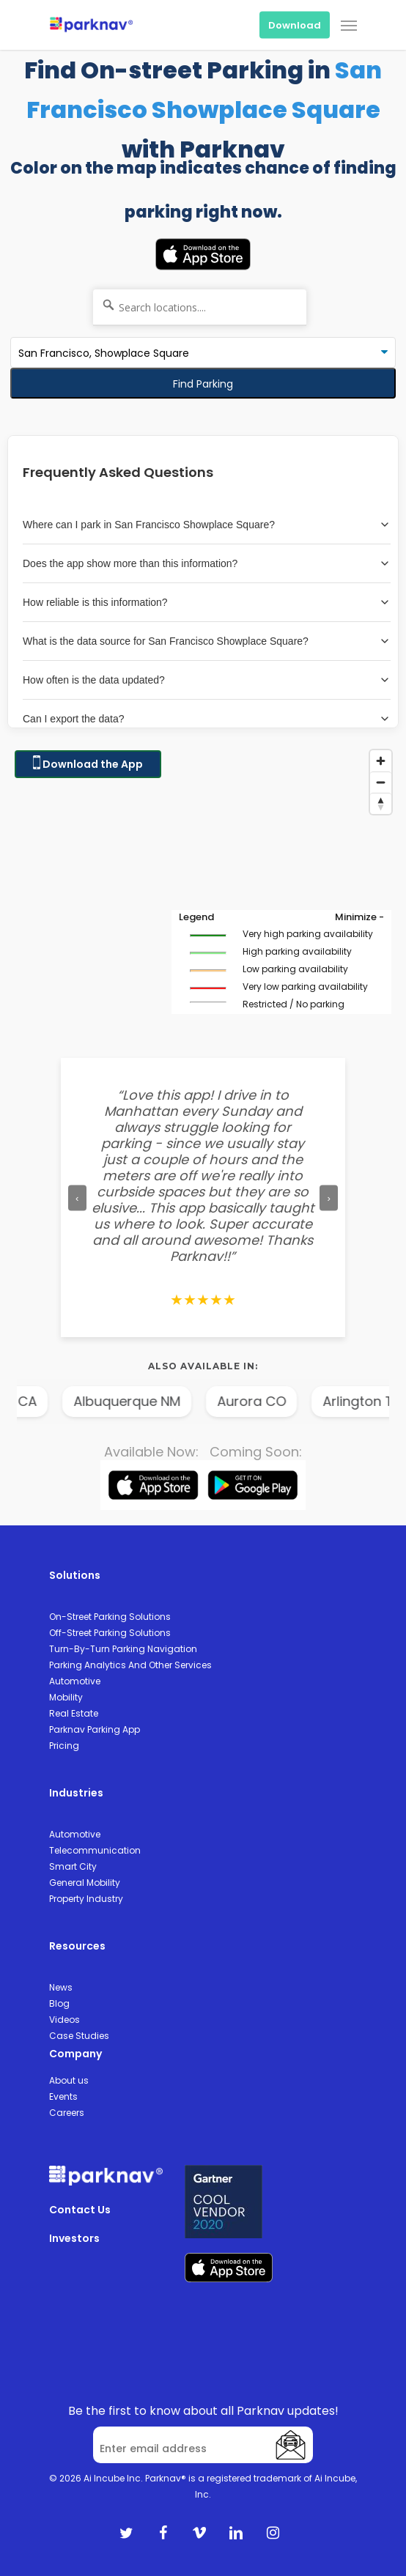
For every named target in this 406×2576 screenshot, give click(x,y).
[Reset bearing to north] (380, 803)
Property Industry (86, 1898)
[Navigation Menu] (349, 25)
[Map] (203, 889)
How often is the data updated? (207, 680)
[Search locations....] (199, 307)
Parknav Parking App (94, 1729)
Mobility (66, 1697)
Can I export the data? (207, 719)
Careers (66, 2112)
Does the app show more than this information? (207, 563)
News (61, 1987)
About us (69, 2080)
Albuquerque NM (156, 1401)
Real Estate (73, 1713)
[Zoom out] (380, 782)
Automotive (74, 1681)
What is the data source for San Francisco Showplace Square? (207, 641)
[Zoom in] (380, 760)
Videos (64, 2019)
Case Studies (79, 2035)
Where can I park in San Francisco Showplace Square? (207, 524)
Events (63, 2096)
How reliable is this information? (207, 602)
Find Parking (203, 384)
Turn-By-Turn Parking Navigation (123, 1649)
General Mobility (84, 1882)
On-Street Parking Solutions (110, 1616)
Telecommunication (95, 1850)
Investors (74, 2238)
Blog (59, 2003)
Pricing (64, 1745)
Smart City (73, 1866)
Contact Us (80, 2209)
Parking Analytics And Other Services (130, 1665)
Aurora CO (281, 1401)
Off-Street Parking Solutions (110, 1632)
